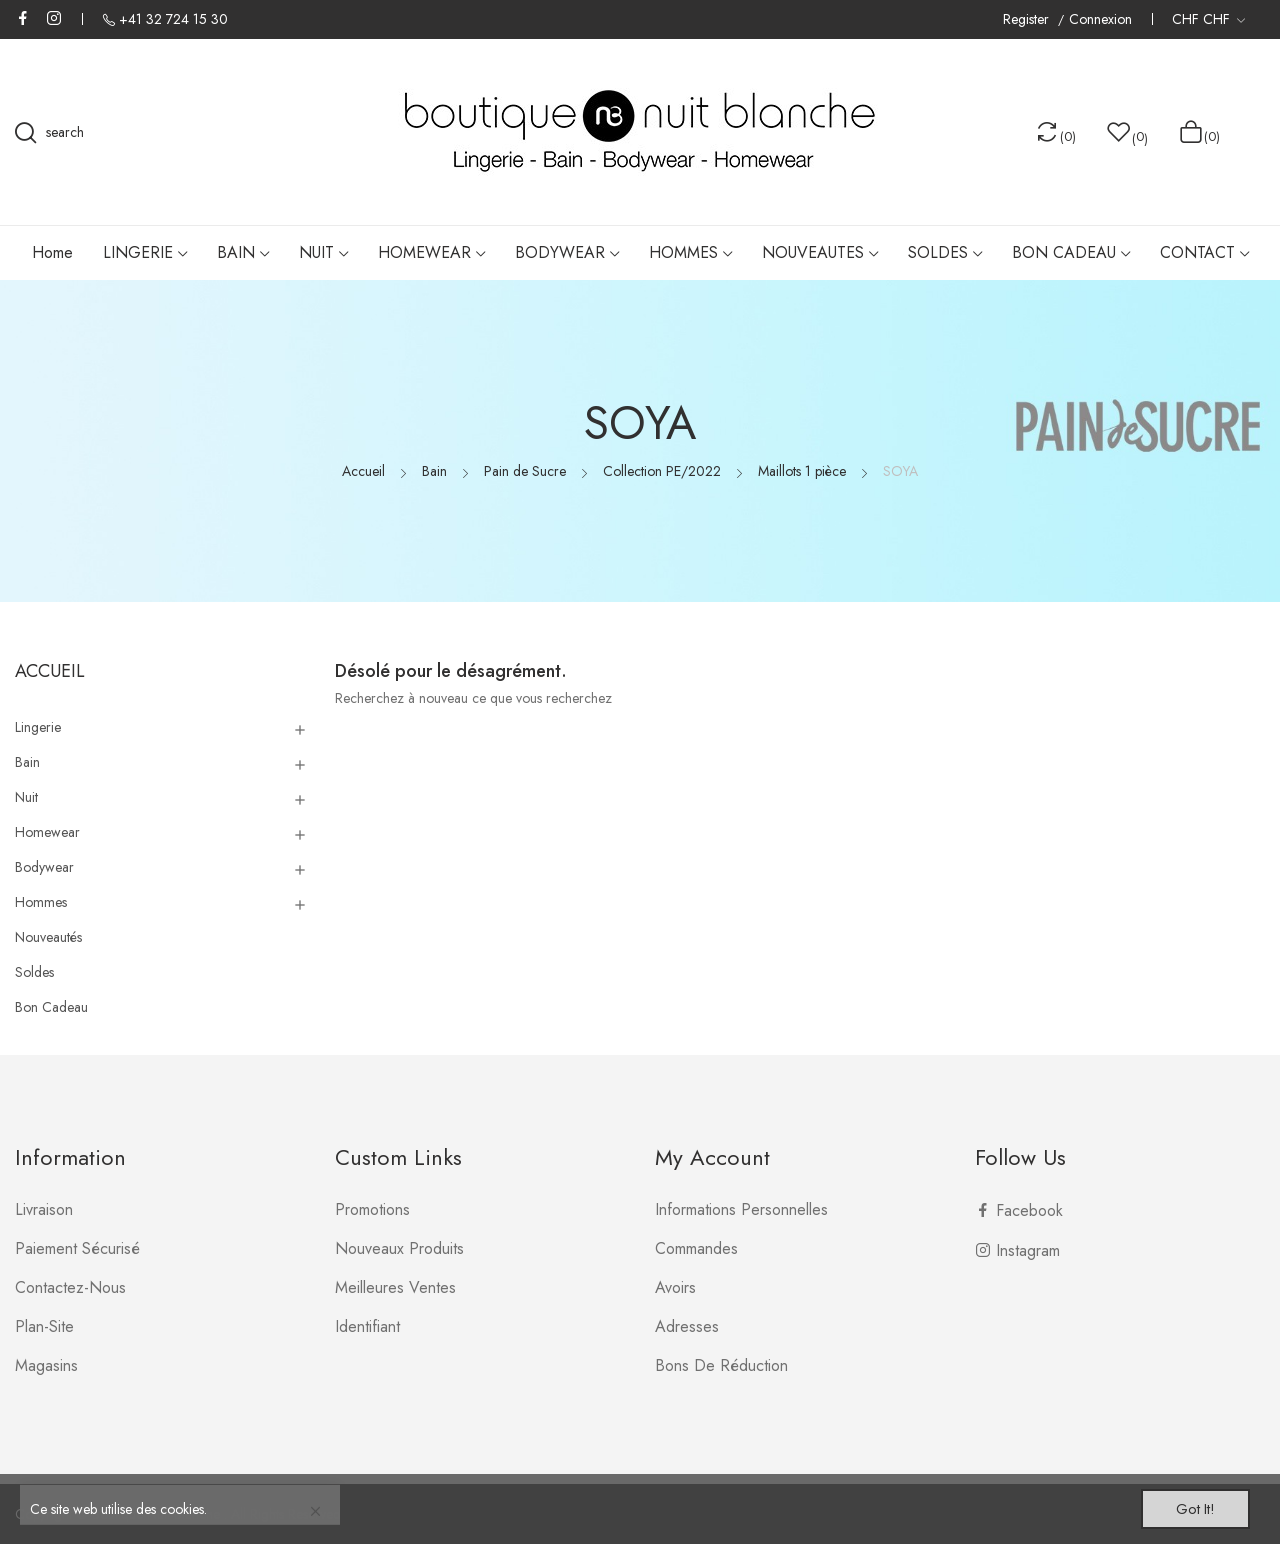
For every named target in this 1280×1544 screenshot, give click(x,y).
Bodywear (44, 867)
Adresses (687, 1326)
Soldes (34, 972)
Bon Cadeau (51, 1007)
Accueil (50, 671)
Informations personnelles (741, 1209)
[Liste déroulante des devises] (1208, 19)
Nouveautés (48, 937)
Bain (27, 762)
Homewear (47, 832)
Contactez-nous (70, 1287)
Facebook (23, 18)
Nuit (26, 797)
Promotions (372, 1209)
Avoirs (675, 1287)
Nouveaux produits (399, 1248)
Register (1028, 19)
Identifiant (367, 1326)
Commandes (696, 1248)
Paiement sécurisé (77, 1248)
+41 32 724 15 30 (173, 19)
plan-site (44, 1326)
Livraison (44, 1209)
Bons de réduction (721, 1365)
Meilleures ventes (395, 1287)
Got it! (1186, 1506)
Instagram (54, 18)
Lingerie (38, 727)
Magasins (46, 1365)
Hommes (41, 902)
